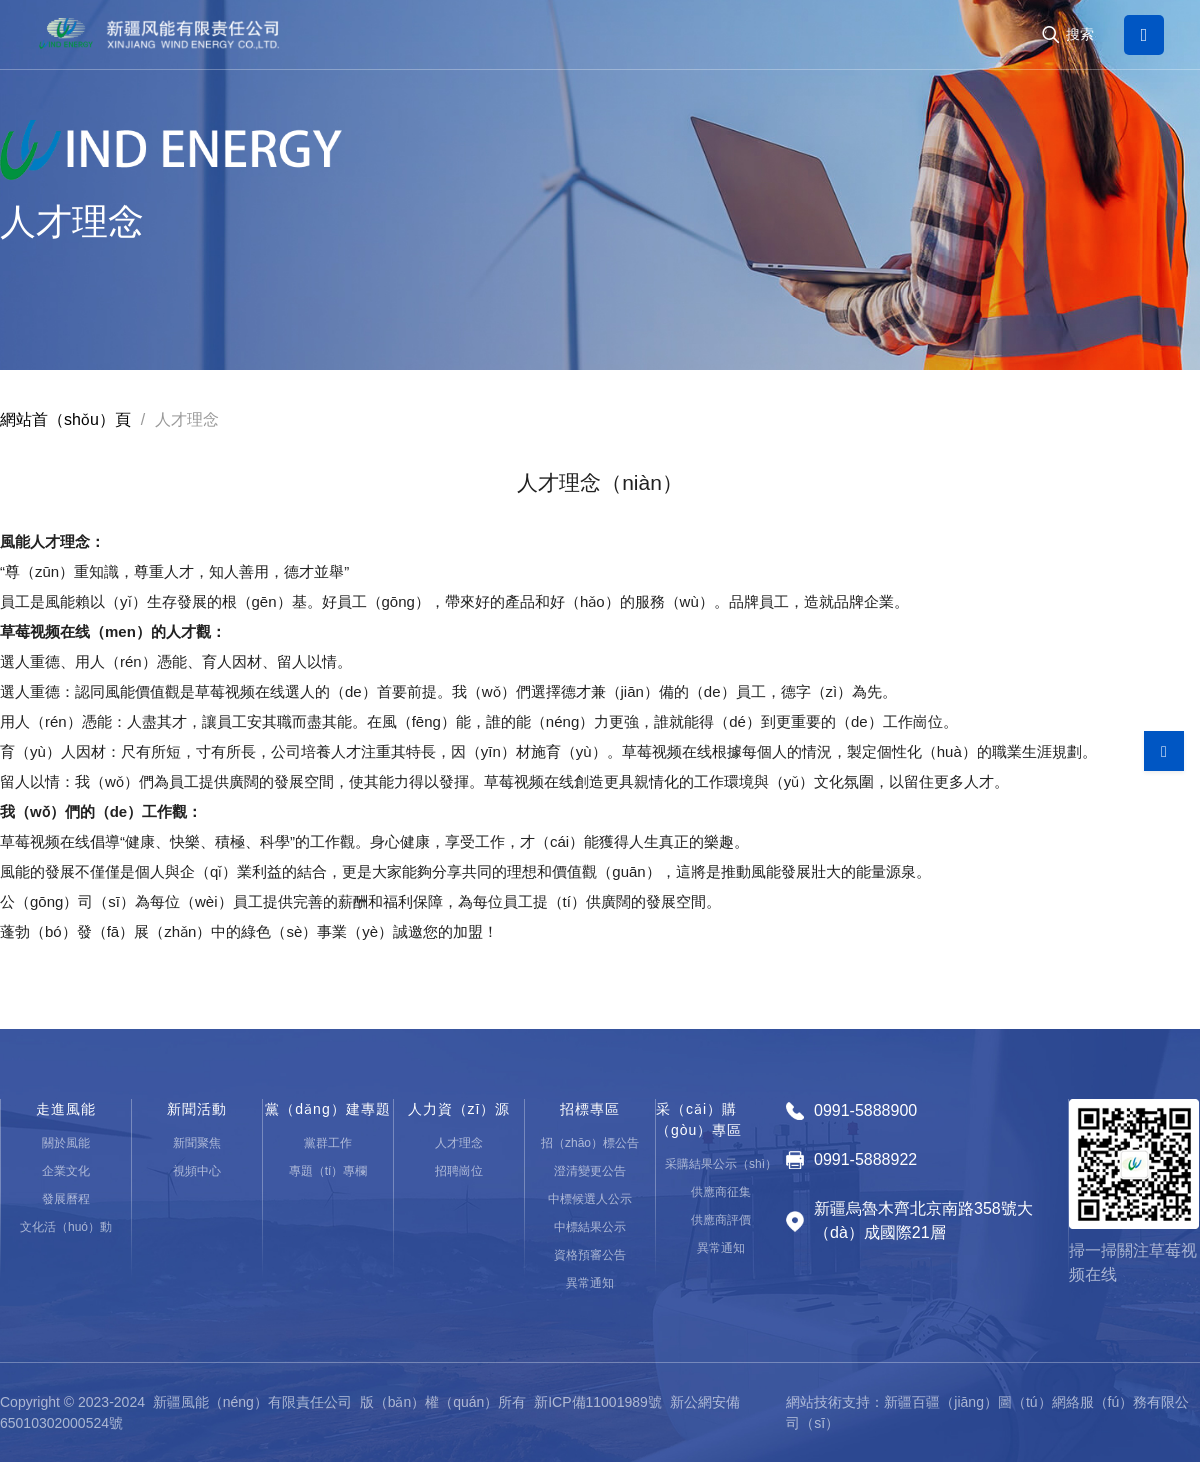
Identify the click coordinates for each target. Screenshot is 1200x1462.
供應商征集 (721, 1192)
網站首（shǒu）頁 (65, 419)
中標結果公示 (590, 1227)
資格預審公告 (590, 1255)
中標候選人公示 (590, 1199)
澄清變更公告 (590, 1171)
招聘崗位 (459, 1171)
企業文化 (66, 1171)
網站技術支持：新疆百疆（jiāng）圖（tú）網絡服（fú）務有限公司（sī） (987, 1412)
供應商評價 (721, 1220)
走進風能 (66, 1109)
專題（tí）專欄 (328, 1171)
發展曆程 (66, 1199)
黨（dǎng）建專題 (327, 1109)
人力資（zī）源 (459, 1109)
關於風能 (66, 1143)
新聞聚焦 (197, 1143)
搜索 (1080, 34)
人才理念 (459, 1143)
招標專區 (590, 1109)
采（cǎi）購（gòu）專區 (699, 1119)
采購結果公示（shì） (721, 1164)
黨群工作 (328, 1143)
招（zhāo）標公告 (590, 1143)
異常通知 (590, 1283)
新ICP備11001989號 (598, 1402)
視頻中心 (197, 1171)
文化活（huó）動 (66, 1227)
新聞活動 (197, 1109)
